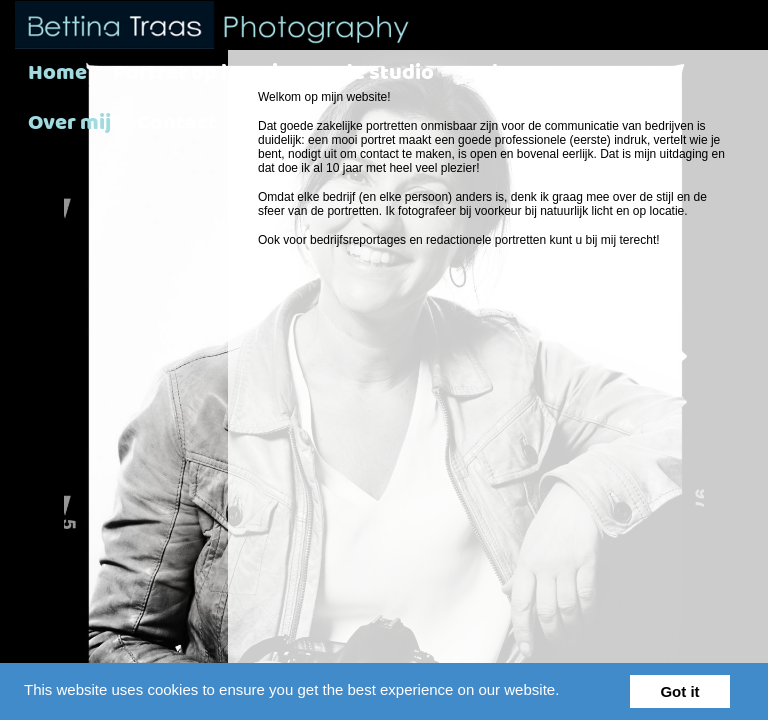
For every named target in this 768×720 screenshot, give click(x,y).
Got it (679, 691)
